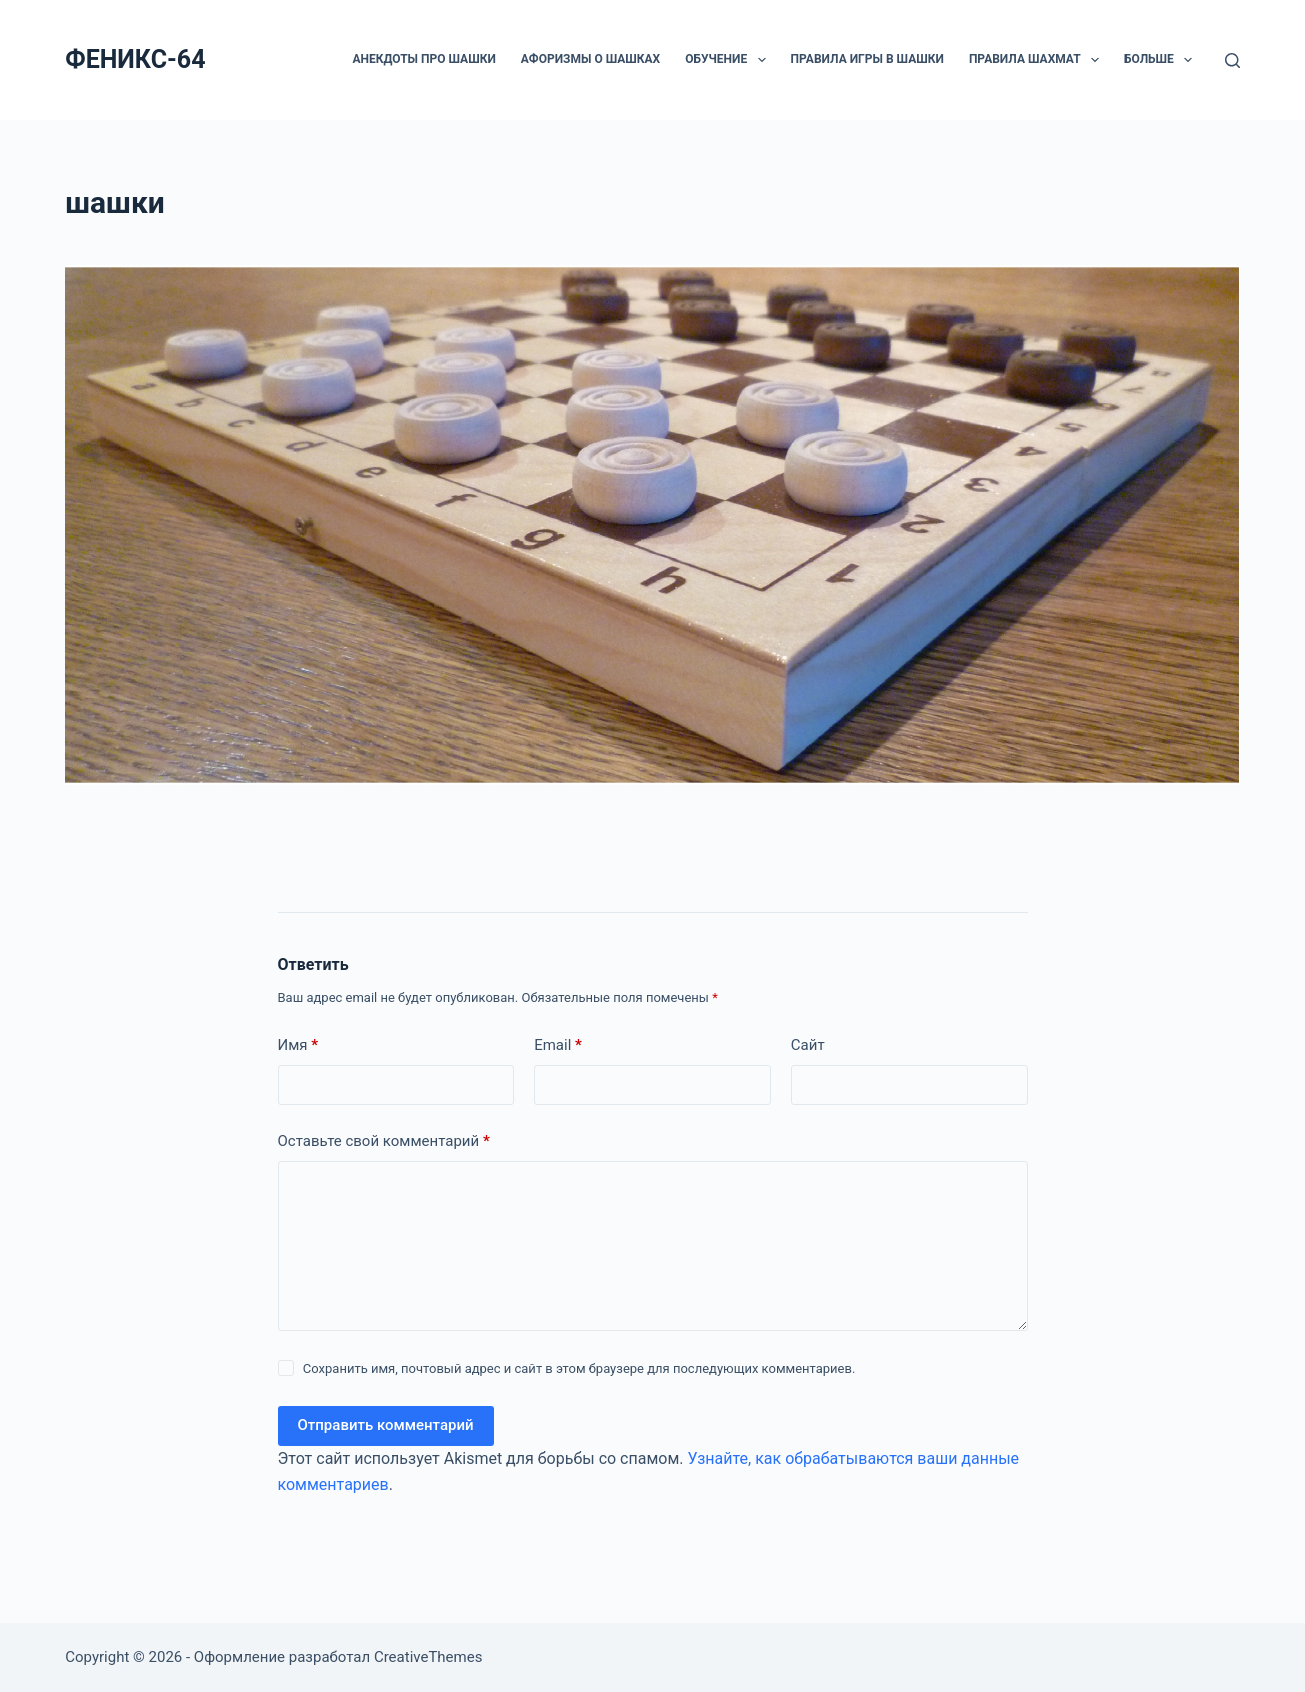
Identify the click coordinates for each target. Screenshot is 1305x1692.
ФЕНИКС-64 (135, 59)
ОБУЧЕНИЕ (729, 60)
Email (558, 1045)
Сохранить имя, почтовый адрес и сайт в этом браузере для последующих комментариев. (579, 1368)
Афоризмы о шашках (590, 59)
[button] (762, 60)
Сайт (808, 1045)
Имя (298, 1045)
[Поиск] (1232, 60)
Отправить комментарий (386, 1425)
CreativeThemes (428, 1657)
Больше (1162, 60)
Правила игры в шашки (867, 59)
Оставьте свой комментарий (384, 1141)
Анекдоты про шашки (423, 59)
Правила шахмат (1038, 60)
